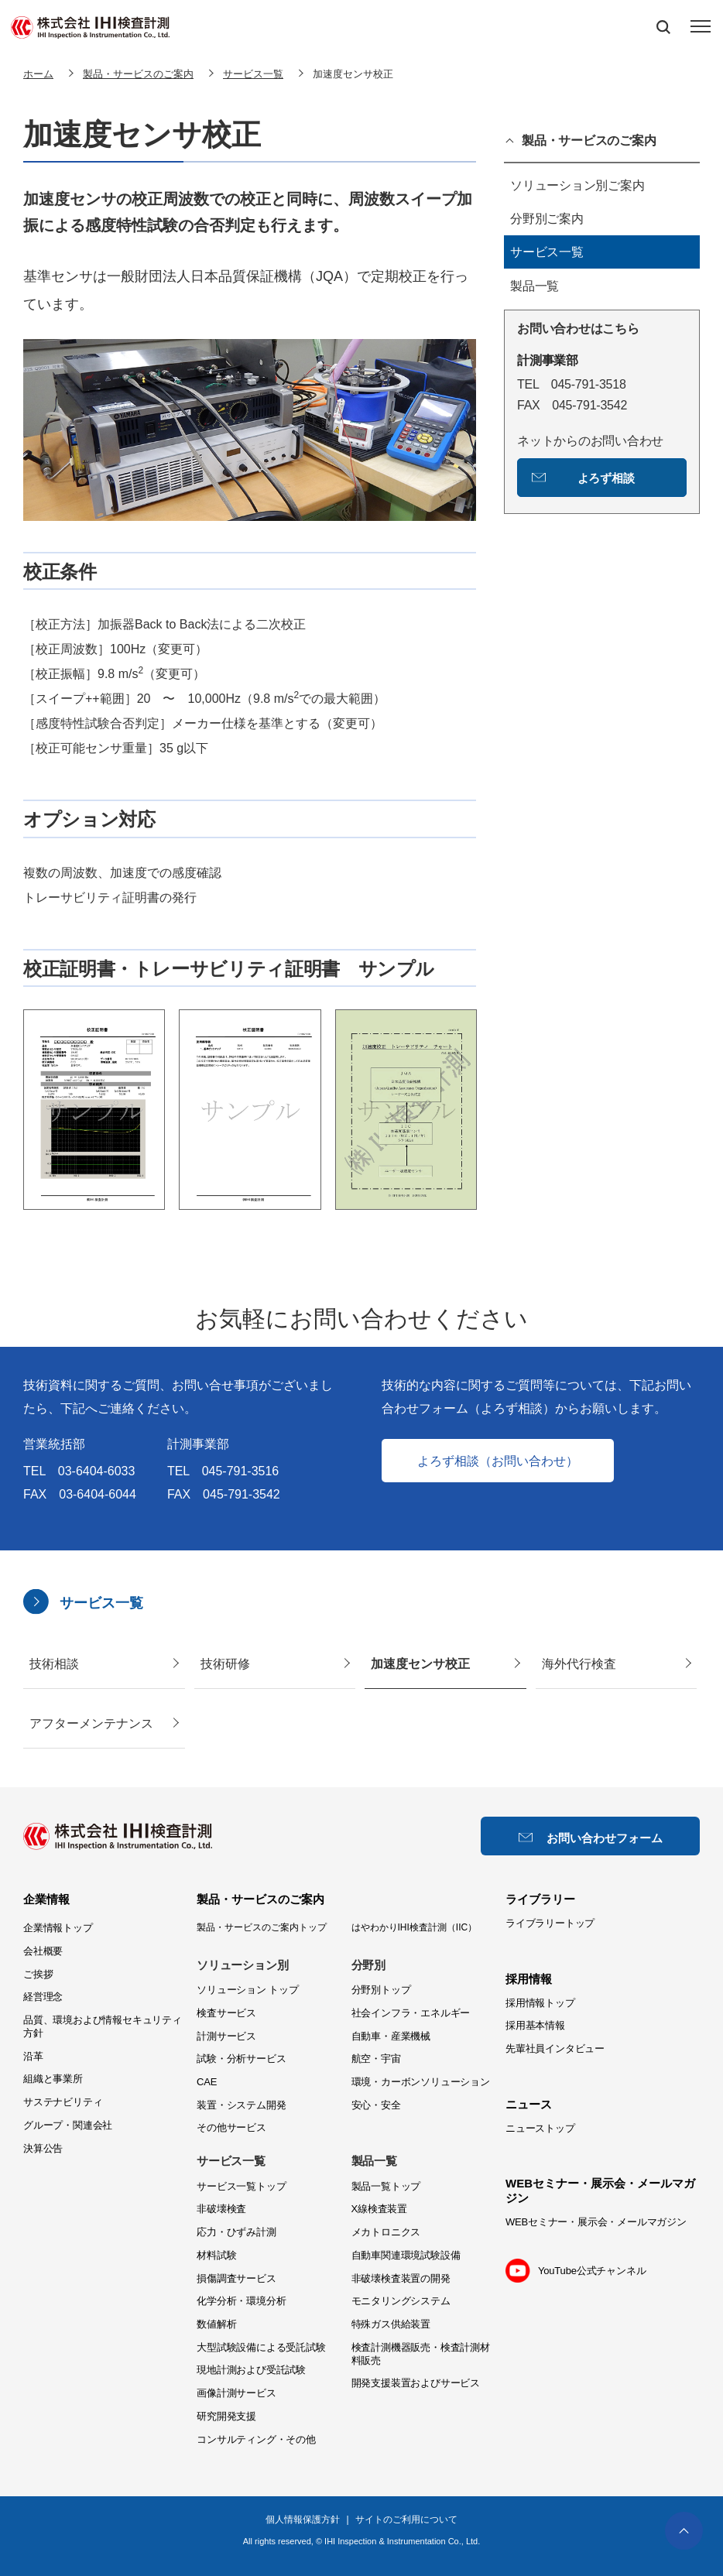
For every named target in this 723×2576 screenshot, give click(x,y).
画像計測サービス (236, 2393)
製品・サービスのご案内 (589, 141)
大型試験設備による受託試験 (261, 2347)
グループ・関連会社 (67, 2125)
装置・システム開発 (241, 2105)
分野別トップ (381, 1989)
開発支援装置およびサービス (415, 2383)
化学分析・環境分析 (241, 2301)
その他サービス (231, 2127)
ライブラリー (540, 1899)
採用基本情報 (535, 2025)
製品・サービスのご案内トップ (262, 1927)
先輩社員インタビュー (555, 2048)
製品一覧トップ (386, 2186)
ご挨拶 (38, 1974)
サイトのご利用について (406, 2519)
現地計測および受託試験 (251, 2370)
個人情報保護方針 (303, 2519)
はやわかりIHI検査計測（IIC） (414, 1927)
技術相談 (54, 1663)
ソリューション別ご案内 (577, 185)
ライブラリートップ (550, 1923)
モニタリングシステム (401, 2301)
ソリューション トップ (247, 1989)
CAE (207, 2082)
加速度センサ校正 (420, 1663)
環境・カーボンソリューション (420, 2082)
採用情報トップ (540, 2003)
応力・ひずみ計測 (236, 2232)
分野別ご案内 (547, 218)
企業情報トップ (58, 1928)
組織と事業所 (53, 2078)
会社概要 (43, 1951)
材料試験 (216, 2255)
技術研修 (225, 1663)
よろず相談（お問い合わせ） (497, 1461)
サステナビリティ (62, 2102)
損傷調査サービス (236, 2278)
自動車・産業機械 (390, 2036)
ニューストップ (540, 2128)
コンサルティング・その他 (256, 2439)
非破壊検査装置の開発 (401, 2278)
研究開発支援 (226, 2416)
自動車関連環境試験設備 (406, 2255)
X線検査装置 (379, 2209)
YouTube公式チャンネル (592, 2270)
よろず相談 (606, 478)
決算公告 (43, 2148)
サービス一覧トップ (241, 2186)
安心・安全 (376, 2105)
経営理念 (43, 1996)
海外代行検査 (579, 1663)
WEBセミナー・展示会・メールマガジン (596, 2222)
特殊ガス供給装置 (390, 2324)
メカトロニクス (386, 2232)
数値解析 (216, 2324)
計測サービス (226, 2036)
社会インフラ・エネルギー (411, 2013)
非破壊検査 (221, 2209)
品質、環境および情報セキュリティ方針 (102, 2026)
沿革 (33, 2056)
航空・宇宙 (376, 2058)
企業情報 (46, 1899)
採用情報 (528, 1978)
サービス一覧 (547, 252)
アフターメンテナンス (91, 1723)
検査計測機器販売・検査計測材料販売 (420, 2353)
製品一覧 (534, 286)
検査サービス (226, 2013)
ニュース (528, 2104)
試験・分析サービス (241, 2058)
